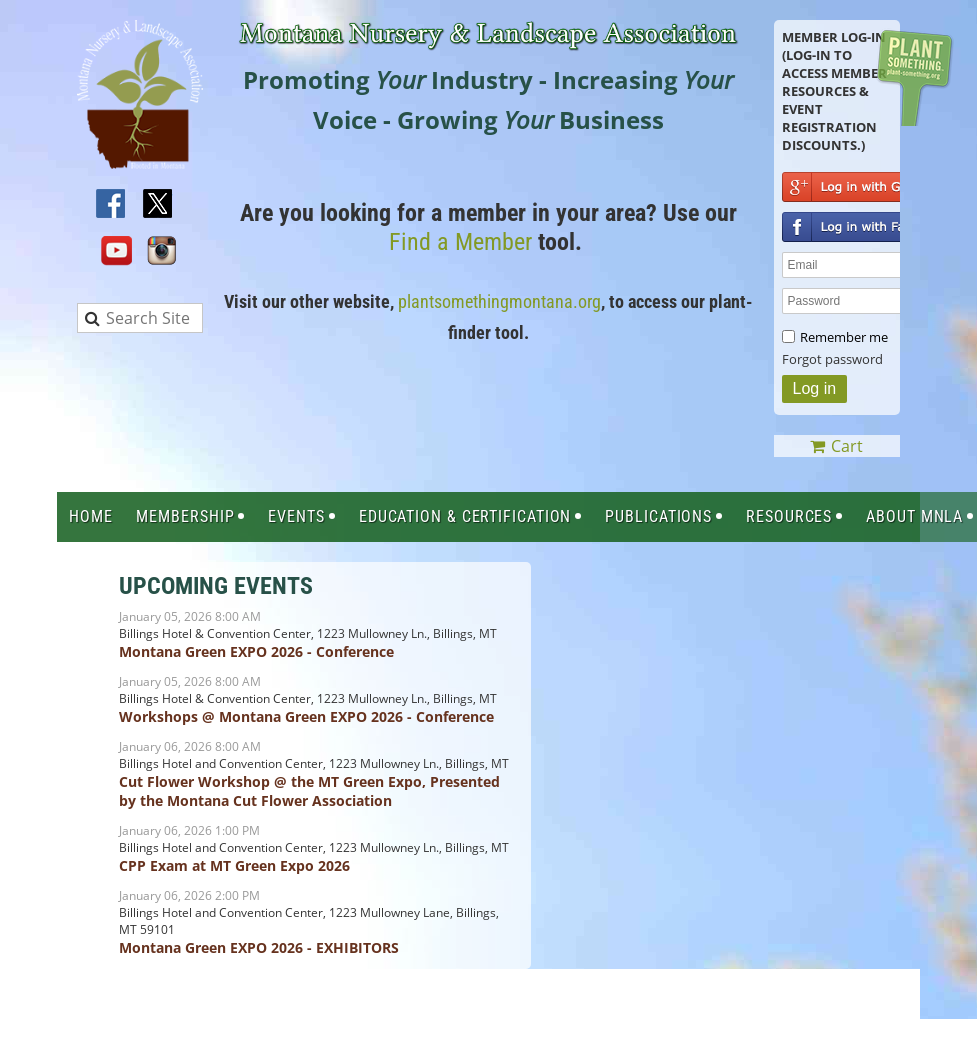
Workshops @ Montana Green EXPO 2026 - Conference (306, 716)
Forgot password (832, 359)
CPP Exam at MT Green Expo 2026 (234, 865)
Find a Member (460, 242)
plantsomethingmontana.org (499, 301)
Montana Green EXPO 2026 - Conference (256, 651)
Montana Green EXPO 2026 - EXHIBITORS (259, 947)
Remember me (844, 337)
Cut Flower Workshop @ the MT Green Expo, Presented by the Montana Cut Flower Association (309, 791)
